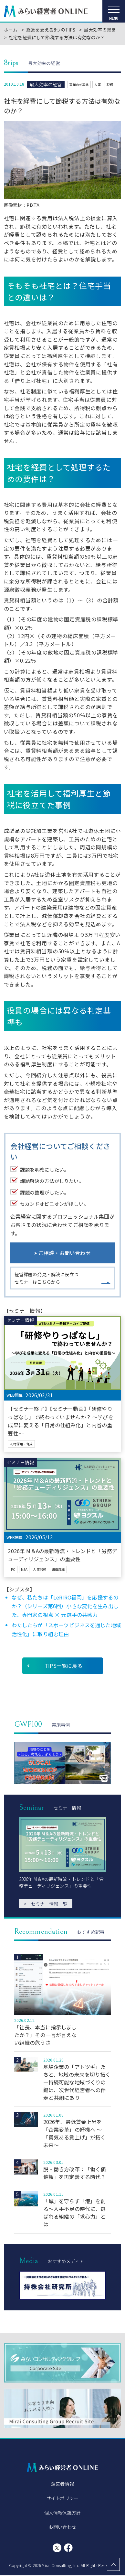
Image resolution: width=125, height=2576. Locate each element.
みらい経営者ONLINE (46, 11)
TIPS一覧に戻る (64, 1666)
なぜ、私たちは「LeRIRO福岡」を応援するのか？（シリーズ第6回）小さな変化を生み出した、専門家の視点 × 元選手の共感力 (65, 1605)
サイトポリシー (62, 2499)
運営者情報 (62, 2484)
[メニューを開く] (113, 11)
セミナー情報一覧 (46, 1904)
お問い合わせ (62, 2527)
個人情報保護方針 (62, 2513)
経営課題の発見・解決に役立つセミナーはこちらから (46, 1278)
